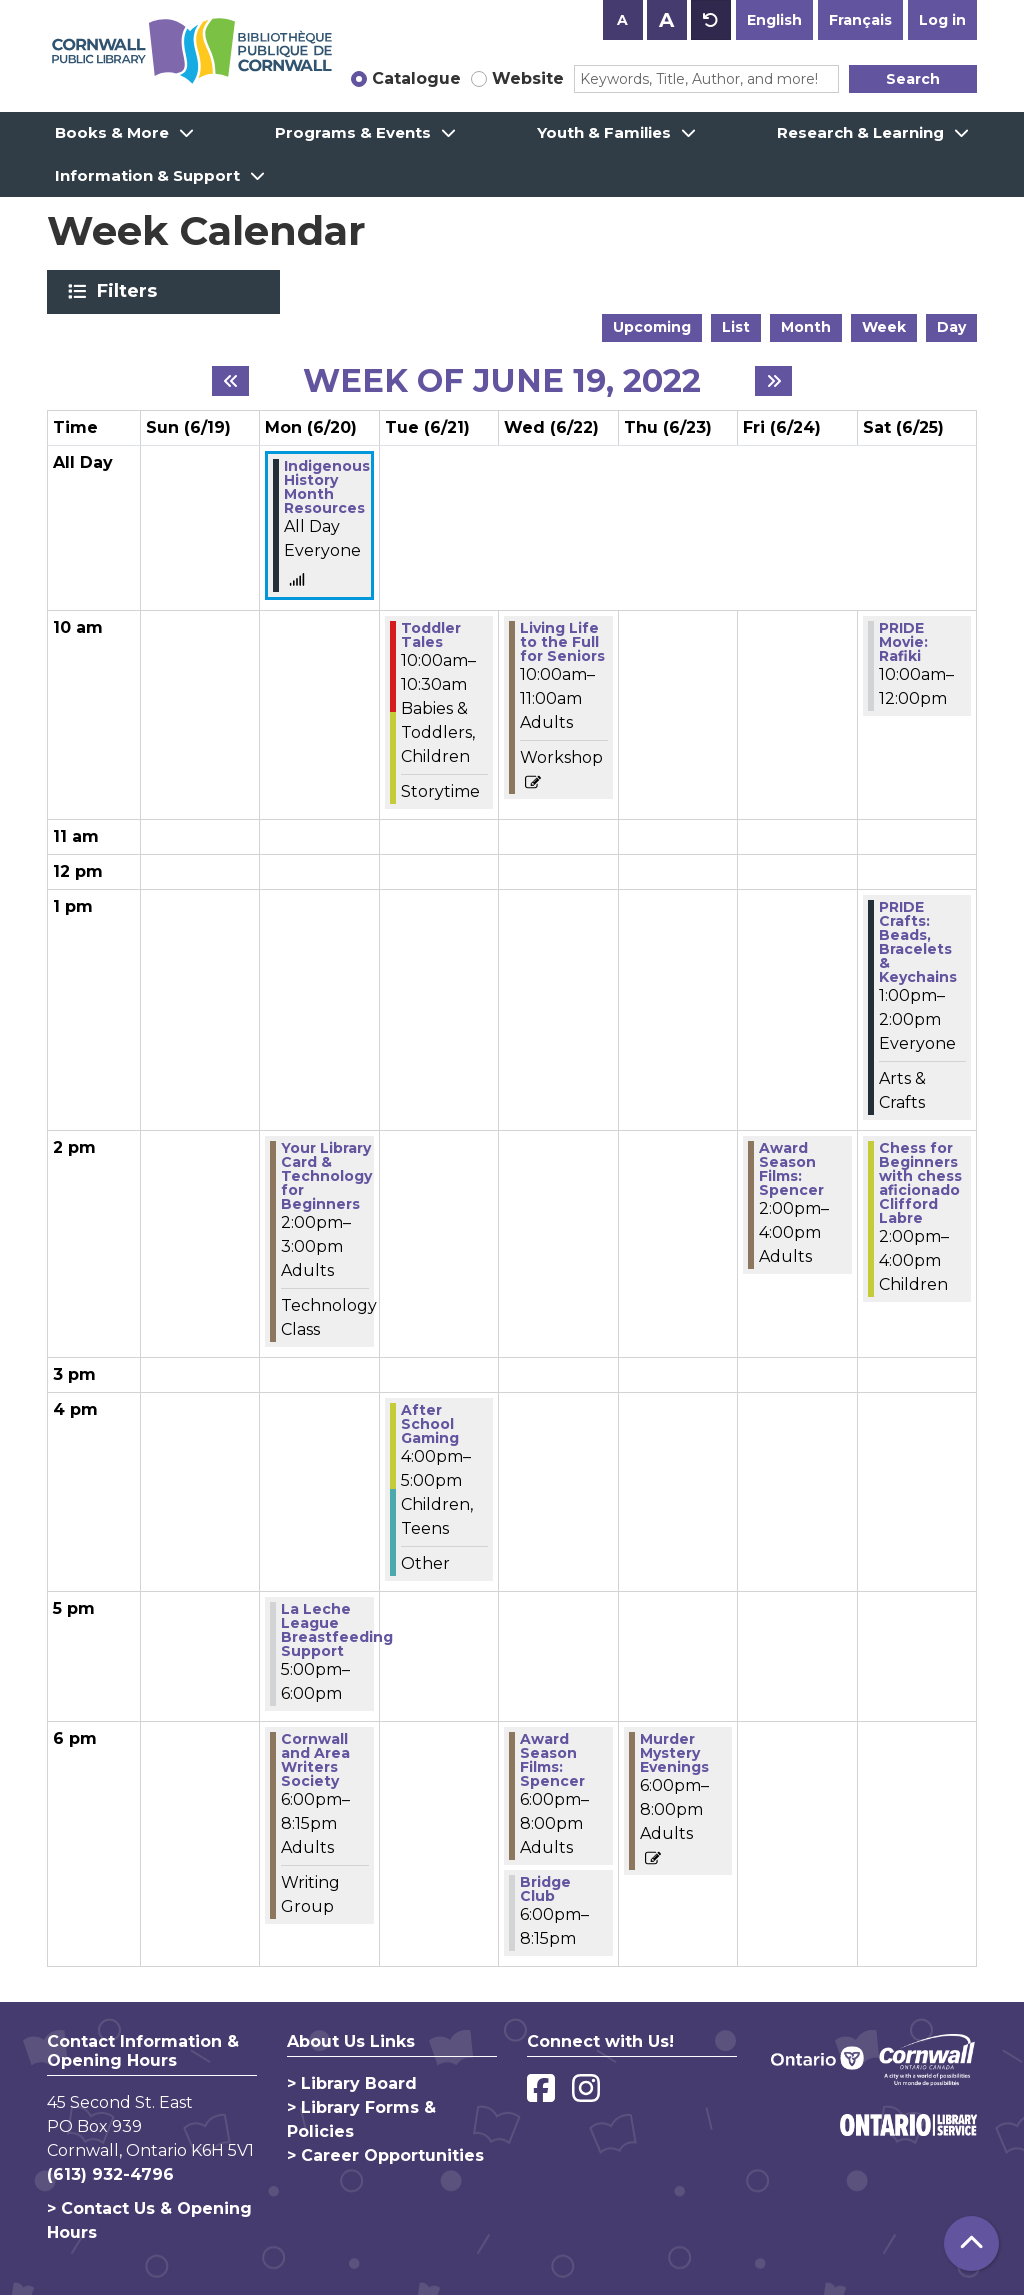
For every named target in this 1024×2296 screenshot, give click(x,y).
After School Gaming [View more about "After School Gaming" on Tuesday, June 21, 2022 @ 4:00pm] (430, 1424)
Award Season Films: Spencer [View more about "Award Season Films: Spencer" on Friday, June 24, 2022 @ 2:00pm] (791, 1169)
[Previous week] (230, 381)
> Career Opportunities (385, 2155)
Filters (130, 291)
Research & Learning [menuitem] (860, 132)
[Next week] (773, 381)
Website (528, 78)
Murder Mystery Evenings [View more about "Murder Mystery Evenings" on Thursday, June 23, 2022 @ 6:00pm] (674, 1753)
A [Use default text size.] (711, 20)
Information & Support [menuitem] (147, 175)
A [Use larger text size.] (666, 20)
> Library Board (352, 2083)
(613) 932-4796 (110, 2174)
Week (884, 327)
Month (806, 327)
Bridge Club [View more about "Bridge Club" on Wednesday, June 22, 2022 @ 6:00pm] (545, 1889)
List (736, 327)
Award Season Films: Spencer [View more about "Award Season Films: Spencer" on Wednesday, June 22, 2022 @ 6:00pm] (552, 1760)
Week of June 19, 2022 (502, 381)
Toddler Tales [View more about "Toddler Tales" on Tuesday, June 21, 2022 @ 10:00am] (431, 635)
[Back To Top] (971, 2243)
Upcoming (652, 327)
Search (913, 79)
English (774, 20)
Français (860, 20)
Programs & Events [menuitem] (353, 132)
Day (951, 327)
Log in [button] (942, 20)
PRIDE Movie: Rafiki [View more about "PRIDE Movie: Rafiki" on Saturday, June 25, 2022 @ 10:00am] (903, 642)
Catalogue (416, 78)
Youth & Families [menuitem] (604, 132)
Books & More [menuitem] (112, 132)
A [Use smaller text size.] (622, 20)
